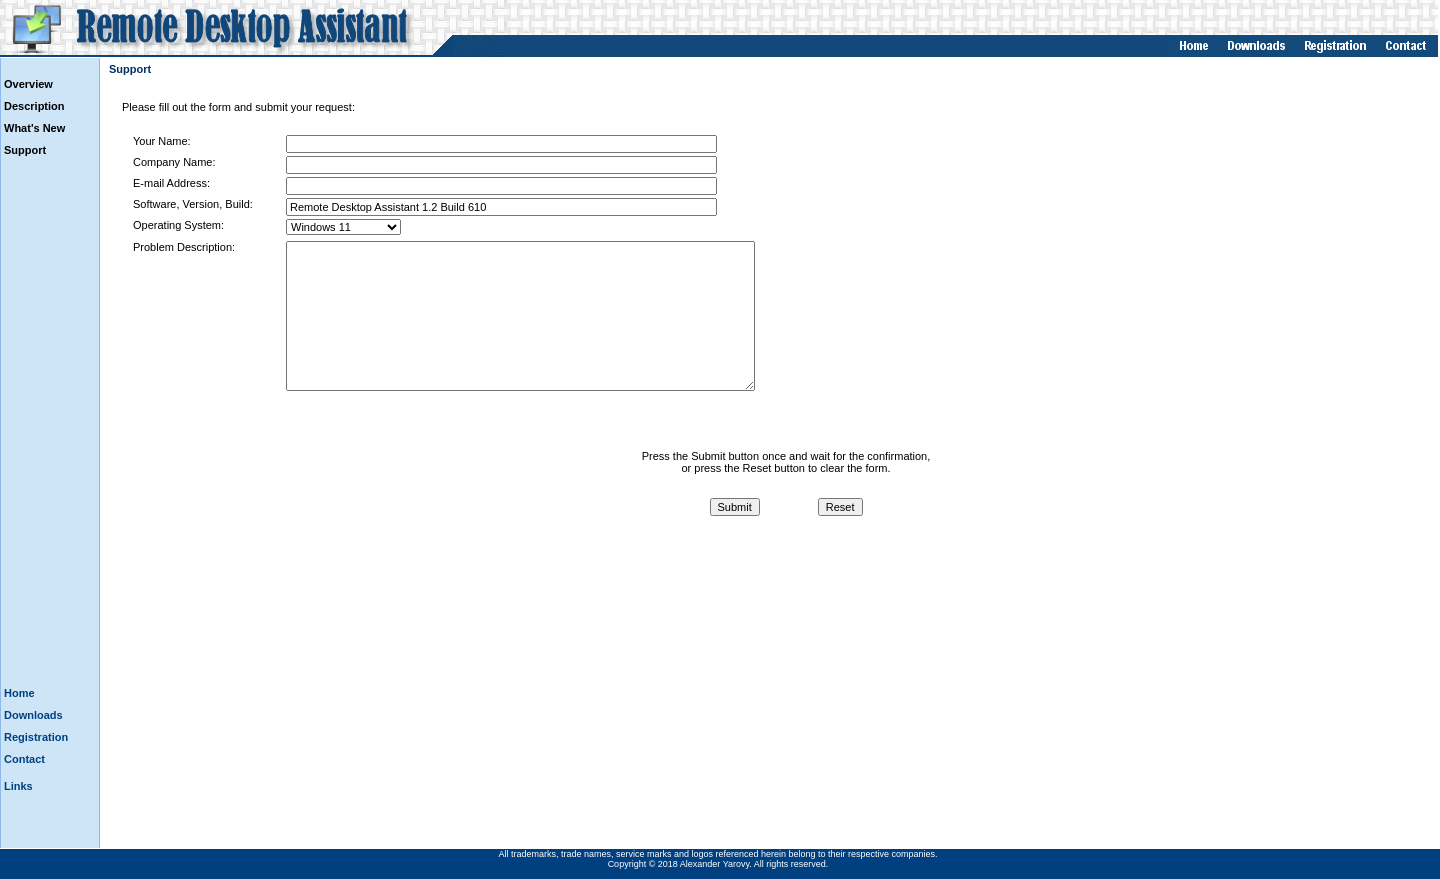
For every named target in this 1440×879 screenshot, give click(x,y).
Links (18, 786)
